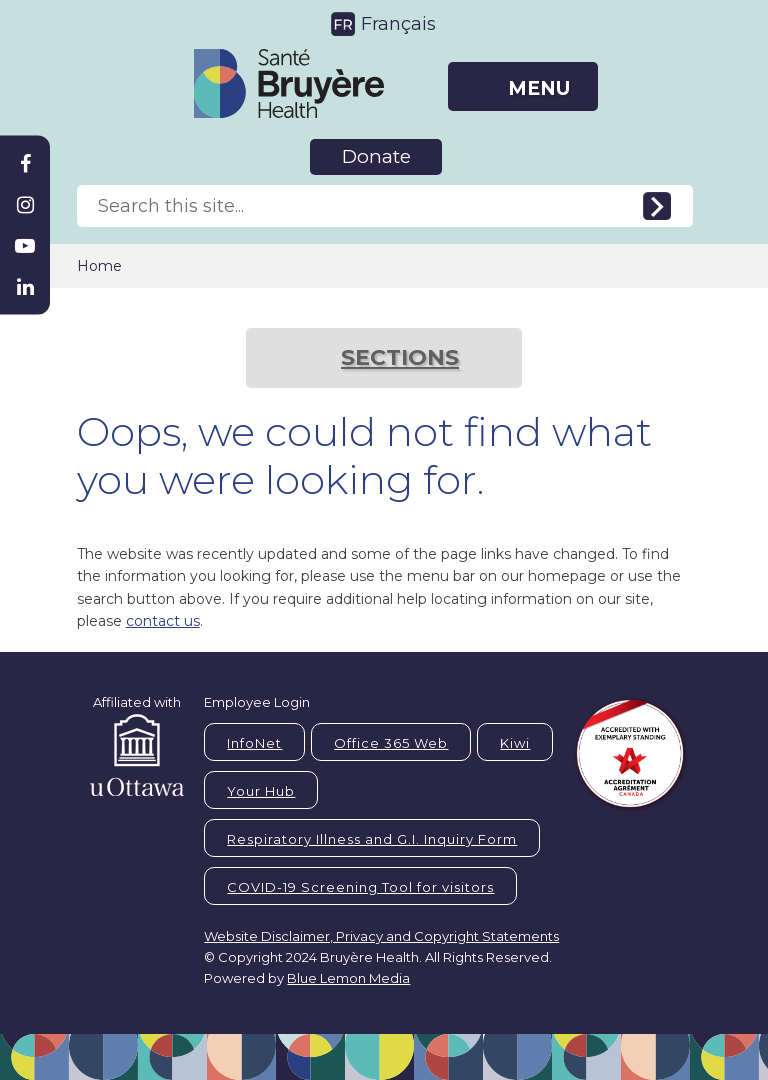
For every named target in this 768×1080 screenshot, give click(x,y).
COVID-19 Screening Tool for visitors (360, 887)
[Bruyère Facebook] (25, 164)
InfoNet (254, 743)
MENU (539, 88)
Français (398, 24)
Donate (376, 156)
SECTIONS (400, 357)
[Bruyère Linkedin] (25, 287)
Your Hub (261, 791)
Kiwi (515, 743)
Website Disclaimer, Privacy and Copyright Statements (381, 936)
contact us (163, 621)
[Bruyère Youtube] (25, 246)
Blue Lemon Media (348, 978)
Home (99, 266)
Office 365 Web (391, 743)
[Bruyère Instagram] (25, 205)
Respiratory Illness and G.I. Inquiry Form (372, 839)
